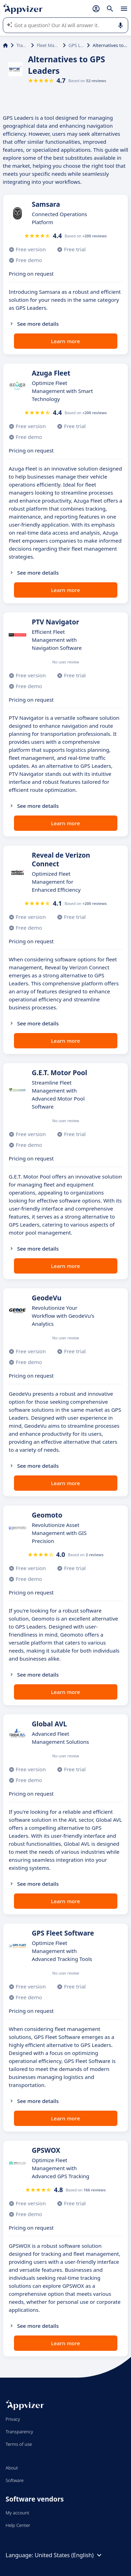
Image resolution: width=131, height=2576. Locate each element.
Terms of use (19, 2444)
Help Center (18, 2525)
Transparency (19, 2431)
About (12, 2468)
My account (17, 2513)
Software (15, 2480)
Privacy (13, 2419)
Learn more (65, 341)
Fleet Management (48, 45)
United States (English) (69, 2555)
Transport (22, 45)
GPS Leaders (76, 45)
